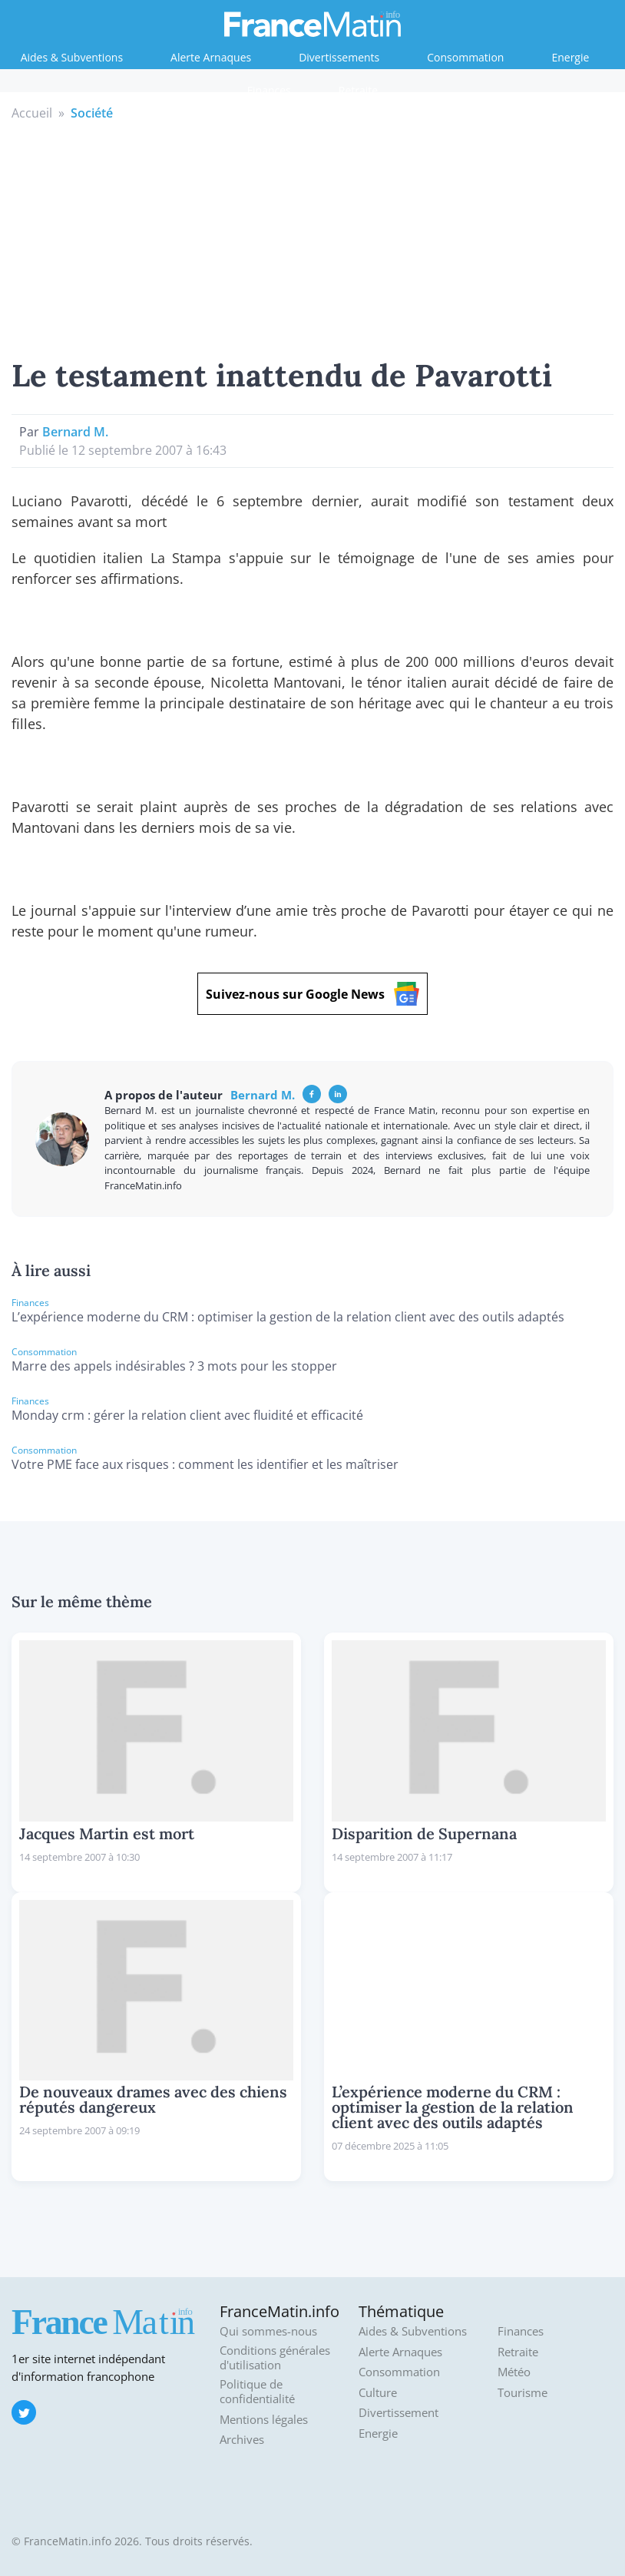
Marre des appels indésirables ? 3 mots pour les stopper (174, 1366)
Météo (514, 2372)
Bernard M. (75, 431)
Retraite (358, 90)
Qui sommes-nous (268, 2331)
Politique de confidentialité (257, 2392)
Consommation (465, 57)
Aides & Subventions (72, 57)
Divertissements (339, 57)
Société (92, 112)
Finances (269, 90)
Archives (242, 2439)
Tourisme (522, 2392)
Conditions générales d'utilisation (275, 2358)
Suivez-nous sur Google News (312, 993)
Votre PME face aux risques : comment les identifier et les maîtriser (205, 1464)
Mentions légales (264, 2419)
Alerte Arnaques (210, 57)
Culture (378, 2392)
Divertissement (398, 2412)
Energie (570, 57)
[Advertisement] (313, 237)
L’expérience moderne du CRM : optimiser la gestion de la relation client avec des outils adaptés (288, 1316)
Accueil (32, 112)
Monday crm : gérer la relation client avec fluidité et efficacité (187, 1415)
